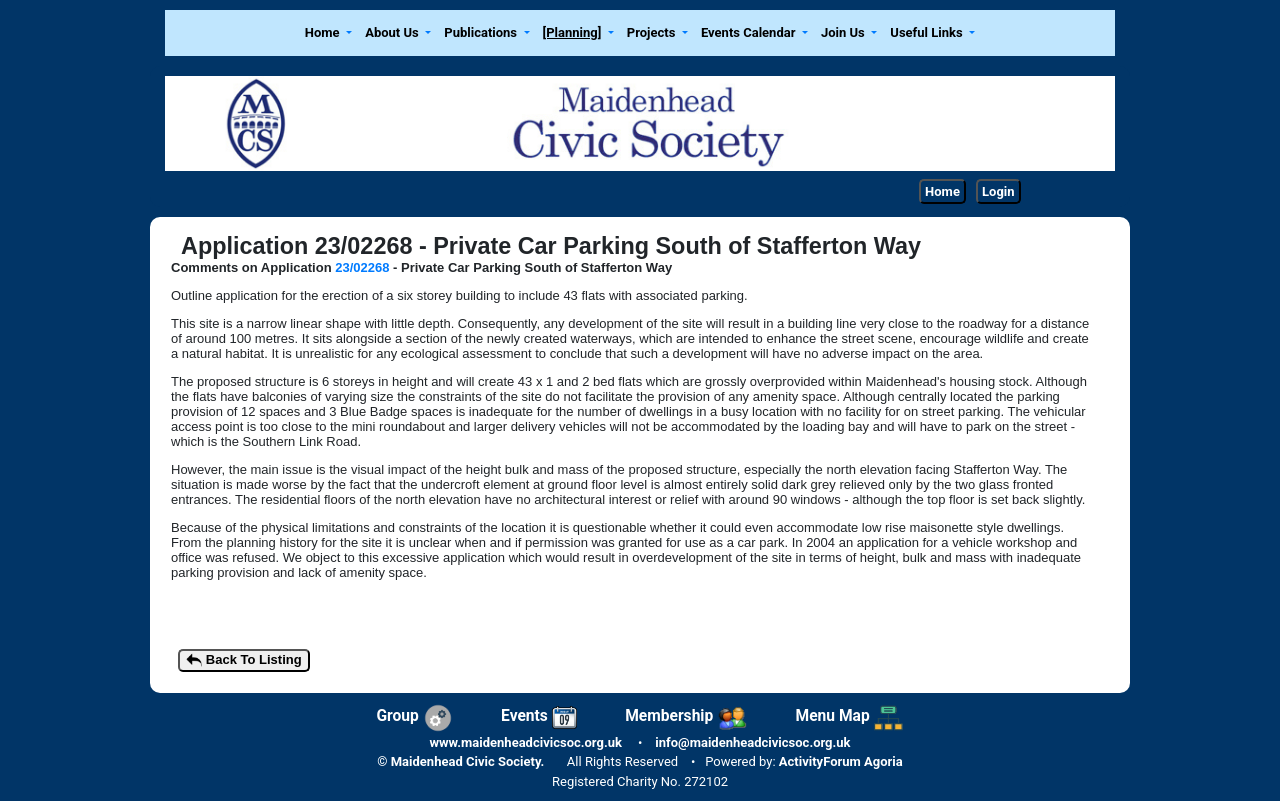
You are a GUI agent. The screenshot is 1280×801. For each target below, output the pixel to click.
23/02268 (364, 267)
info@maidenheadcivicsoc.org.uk (752, 742)
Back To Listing (243, 660)
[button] (328, 33)
